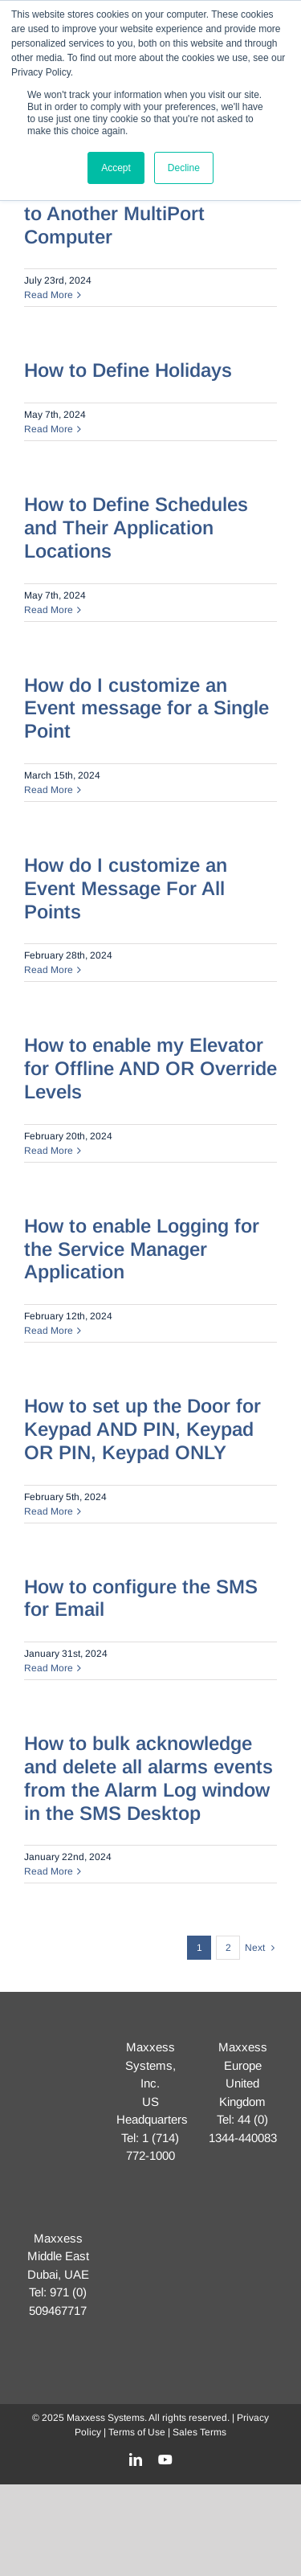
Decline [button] (184, 168)
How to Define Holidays (128, 370)
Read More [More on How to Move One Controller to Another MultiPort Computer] (48, 295)
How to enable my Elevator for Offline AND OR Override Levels (150, 1068)
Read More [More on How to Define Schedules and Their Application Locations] (48, 609)
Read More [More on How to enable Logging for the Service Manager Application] (48, 1330)
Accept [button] (116, 168)
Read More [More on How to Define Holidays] (48, 429)
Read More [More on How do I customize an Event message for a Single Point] (48, 789)
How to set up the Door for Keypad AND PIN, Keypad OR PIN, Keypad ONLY (142, 1429)
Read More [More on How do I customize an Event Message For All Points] (48, 969)
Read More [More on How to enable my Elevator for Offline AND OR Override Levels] (48, 1150)
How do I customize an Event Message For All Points (125, 888)
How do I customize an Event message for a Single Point (146, 708)
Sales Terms (199, 2432)
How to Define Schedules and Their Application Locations (136, 527)
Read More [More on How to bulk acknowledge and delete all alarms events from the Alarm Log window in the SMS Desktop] (48, 1871)
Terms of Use (136, 2432)
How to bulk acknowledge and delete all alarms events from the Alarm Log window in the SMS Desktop (148, 1777)
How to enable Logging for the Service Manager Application (141, 1249)
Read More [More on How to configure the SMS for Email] (48, 1668)
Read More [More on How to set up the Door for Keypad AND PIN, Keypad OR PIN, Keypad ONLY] (48, 1511)
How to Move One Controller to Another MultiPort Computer (150, 213)
